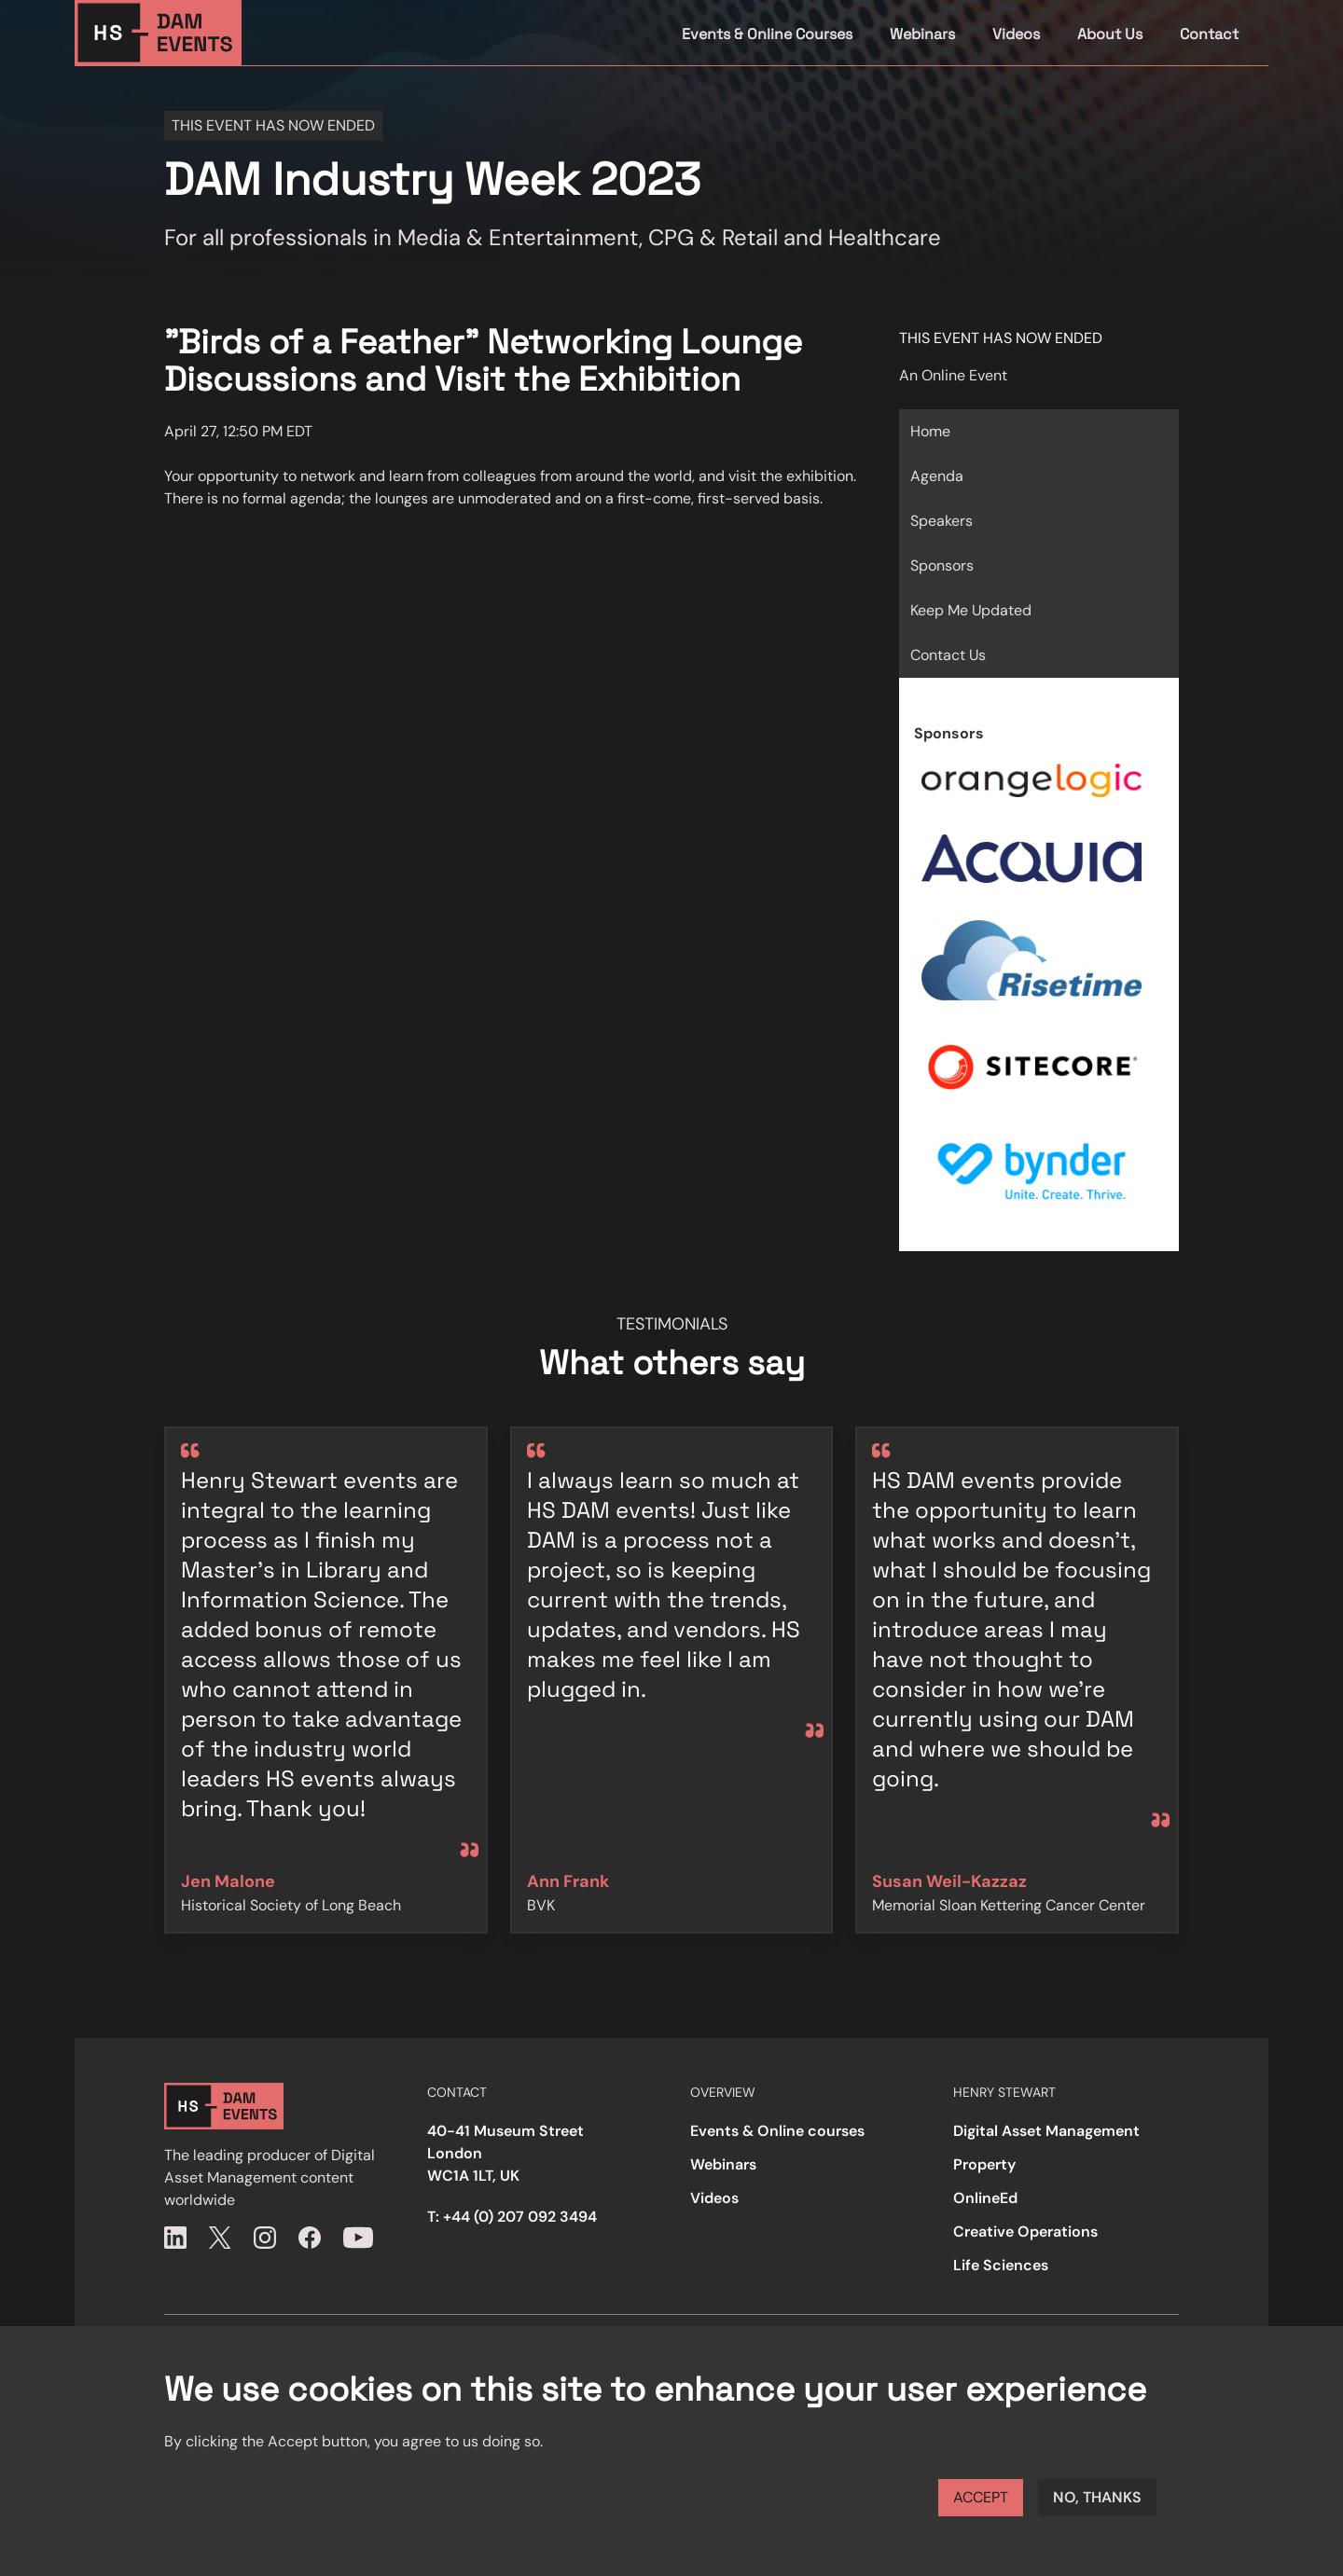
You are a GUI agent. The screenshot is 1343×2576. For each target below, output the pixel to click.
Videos (1016, 34)
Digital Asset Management (1046, 2131)
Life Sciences (1000, 2265)
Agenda (936, 476)
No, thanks (1097, 2497)
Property (984, 2164)
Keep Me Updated (970, 610)
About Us (1109, 34)
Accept (980, 2497)
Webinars (922, 34)
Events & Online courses (777, 2131)
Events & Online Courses (767, 34)
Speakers (941, 520)
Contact (1209, 34)
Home (930, 431)
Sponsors (942, 565)
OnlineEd (985, 2198)
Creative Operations (1025, 2231)
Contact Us (948, 655)
